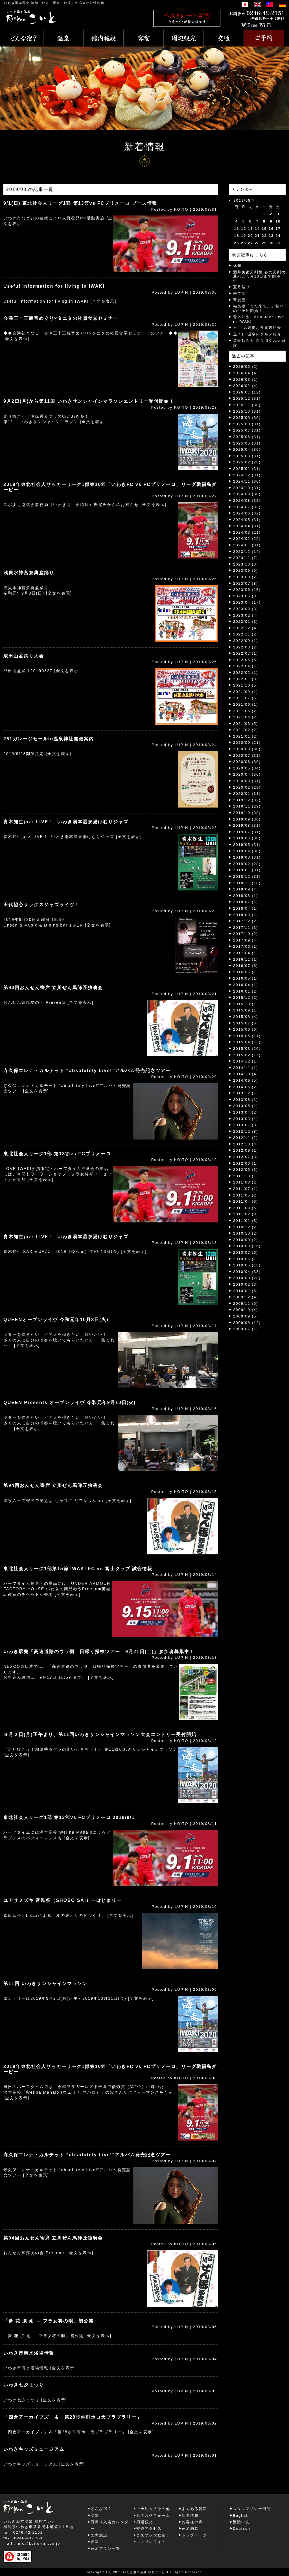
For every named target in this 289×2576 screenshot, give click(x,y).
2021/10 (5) (245, 685)
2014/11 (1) (245, 1068)
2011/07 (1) (245, 1189)
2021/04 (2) (245, 717)
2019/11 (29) (247, 806)
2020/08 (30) (247, 749)
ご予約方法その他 (153, 2509)
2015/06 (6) (245, 1029)
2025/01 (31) (247, 469)
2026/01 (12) (247, 392)
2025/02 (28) (247, 462)
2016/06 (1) (245, 972)
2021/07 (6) (245, 698)
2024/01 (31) (247, 545)
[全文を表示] (104, 301)
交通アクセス (149, 2528)
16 (271, 228)
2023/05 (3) (245, 596)
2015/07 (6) (245, 1023)
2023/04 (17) (247, 602)
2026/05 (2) (245, 366)
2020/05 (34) (247, 768)
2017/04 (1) (245, 953)
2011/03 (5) (245, 1208)
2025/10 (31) (247, 411)
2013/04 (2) (245, 1112)
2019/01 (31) (247, 870)
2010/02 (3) (245, 1284)
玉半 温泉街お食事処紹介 (257, 327)
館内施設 (99, 2535)
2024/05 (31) (247, 520)
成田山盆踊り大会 (23, 656)
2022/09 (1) (245, 641)
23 (271, 236)
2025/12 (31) (247, 398)
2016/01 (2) (245, 991)
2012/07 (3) (245, 1157)
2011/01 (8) (245, 1220)
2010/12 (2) (245, 1227)
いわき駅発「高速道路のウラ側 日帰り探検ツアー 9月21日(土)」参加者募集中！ (98, 1651)
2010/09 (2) (245, 1240)
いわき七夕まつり (23, 2385)
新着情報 (190, 2515)
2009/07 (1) (245, 1329)
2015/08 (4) (245, 1017)
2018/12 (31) (247, 876)
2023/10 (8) (245, 564)
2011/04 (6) (245, 1201)
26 (243, 243)
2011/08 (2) (245, 1182)
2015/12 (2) (245, 997)
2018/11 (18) (247, 883)
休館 (237, 265)
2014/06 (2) (245, 1087)
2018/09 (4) (245, 889)
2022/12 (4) (245, 628)
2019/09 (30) (247, 819)
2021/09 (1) (245, 692)
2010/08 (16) (247, 1246)
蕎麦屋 (239, 300)
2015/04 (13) (247, 1042)
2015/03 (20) (247, 1048)
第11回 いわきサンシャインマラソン (45, 1983)
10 (278, 221)
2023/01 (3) (245, 621)
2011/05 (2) (245, 1195)
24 (278, 236)
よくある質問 (194, 2509)
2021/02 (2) (245, 730)
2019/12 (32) (247, 800)
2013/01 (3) (245, 1125)
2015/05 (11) (247, 1036)
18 (236, 236)
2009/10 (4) (245, 1310)
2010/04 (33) (247, 1272)
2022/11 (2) (245, 634)
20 (250, 236)
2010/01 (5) (245, 1291)
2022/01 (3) (245, 679)
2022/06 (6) (245, 660)
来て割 (239, 293)
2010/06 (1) (245, 1259)
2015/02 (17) (247, 1055)
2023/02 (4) (245, 615)
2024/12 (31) (247, 475)
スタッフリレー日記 (252, 2509)
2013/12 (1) (245, 1093)
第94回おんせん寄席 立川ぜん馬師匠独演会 (53, 987)
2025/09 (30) (247, 417)
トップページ (194, 2535)
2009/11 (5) (245, 1303)
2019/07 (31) (247, 832)
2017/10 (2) (245, 934)
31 (278, 243)
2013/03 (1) (245, 1119)
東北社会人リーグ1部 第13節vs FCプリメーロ (57, 1153)
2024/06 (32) (247, 513)
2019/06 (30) (247, 838)
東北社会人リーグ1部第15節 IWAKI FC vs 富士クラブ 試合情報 (77, 1568)
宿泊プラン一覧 (105, 2548)
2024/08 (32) (247, 500)
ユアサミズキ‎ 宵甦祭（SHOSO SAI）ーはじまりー (62, 1900)
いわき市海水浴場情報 (28, 2353)
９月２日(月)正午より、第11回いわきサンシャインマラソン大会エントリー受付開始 (99, 1734)
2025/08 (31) (247, 424)
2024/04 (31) (247, 526)
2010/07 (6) (245, 1252)
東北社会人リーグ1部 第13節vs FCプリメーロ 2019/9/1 (69, 1817)
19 (243, 236)
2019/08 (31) (247, 825)
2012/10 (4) (245, 1144)
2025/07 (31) (247, 430)
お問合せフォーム (153, 2515)
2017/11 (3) (245, 927)
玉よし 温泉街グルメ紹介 (257, 334)
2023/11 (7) (245, 558)
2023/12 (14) (247, 551)
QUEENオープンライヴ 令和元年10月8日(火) (56, 1319)
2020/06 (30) (247, 762)
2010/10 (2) (245, 1233)
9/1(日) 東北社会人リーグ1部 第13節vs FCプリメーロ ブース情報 (80, 203)
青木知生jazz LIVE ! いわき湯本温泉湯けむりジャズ (65, 821)
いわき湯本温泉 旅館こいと (26, 3)
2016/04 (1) (245, 985)
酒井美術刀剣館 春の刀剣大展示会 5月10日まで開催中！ (259, 276)
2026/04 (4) (245, 373)
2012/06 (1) (245, 1163)
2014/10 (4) (245, 1074)
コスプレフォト (151, 2542)
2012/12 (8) (245, 1131)
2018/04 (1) (245, 908)
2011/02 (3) (245, 1214)
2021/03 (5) (245, 723)
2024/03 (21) (247, 532)
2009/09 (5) (245, 1316)
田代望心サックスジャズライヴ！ (41, 904)
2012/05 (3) (245, 1169)
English (241, 2515)
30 (271, 243)
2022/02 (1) (245, 672)
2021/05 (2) (245, 711)
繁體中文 (241, 2522)
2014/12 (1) (245, 1061)
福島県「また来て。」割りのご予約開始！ (258, 308)
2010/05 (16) (247, 1265)
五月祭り (241, 287)
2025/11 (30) (247, 405)
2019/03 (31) (247, 857)
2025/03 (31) (247, 456)
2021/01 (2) (245, 736)
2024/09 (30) (247, 494)
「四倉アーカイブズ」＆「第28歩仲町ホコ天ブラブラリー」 (72, 2417)
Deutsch (241, 2528)
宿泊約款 (190, 2528)
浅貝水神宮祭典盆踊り (28, 572)
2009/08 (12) (247, 1323)
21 (257, 236)
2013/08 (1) (245, 1099)
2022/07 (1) (245, 653)
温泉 (95, 2515)
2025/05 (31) (247, 443)
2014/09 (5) (245, 1080)
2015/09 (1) (245, 1010)
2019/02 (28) (247, 864)
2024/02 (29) (247, 538)
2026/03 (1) (245, 379)
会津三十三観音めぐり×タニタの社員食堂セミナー (60, 318)
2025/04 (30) (247, 449)
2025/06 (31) (247, 437)
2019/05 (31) (247, 844)
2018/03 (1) (245, 915)
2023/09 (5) (245, 570)
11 (236, 228)
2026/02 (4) (245, 386)
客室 (95, 2542)
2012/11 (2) (245, 1138)
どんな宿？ (101, 2509)
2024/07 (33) (247, 507)
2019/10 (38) (247, 813)
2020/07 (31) (247, 755)
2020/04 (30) (247, 774)
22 (264, 236)
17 (278, 228)
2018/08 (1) (245, 896)
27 (250, 243)
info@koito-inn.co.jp (38, 2543)
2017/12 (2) (245, 921)
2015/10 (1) (245, 1004)
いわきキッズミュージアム (33, 2449)
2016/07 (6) (245, 965)
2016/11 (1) (245, 959)
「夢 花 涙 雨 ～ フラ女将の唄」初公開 (48, 2320)
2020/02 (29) (247, 787)
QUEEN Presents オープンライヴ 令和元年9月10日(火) (69, 1402)
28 (257, 243)
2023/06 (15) (247, 590)
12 (243, 228)
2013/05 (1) (245, 1106)
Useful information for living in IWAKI (54, 286)
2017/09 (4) (245, 940)
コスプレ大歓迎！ (153, 2535)
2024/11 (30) (247, 481)
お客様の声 (192, 2522)
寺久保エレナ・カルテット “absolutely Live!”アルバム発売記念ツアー (87, 1070)
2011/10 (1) (245, 1176)
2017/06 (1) (245, 946)
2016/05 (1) (245, 978)
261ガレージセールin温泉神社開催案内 (48, 738)
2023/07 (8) (245, 583)
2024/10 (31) (247, 488)
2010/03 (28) (247, 1278)
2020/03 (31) (247, 781)
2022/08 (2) (245, 647)
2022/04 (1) (245, 666)
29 (264, 243)
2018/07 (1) (245, 902)
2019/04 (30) (247, 851)
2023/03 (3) (245, 609)
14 (257, 228)
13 (250, 228)
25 (236, 243)
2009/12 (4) (245, 1297)
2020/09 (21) (247, 742)
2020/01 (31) (247, 793)
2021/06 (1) (245, 704)
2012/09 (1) (245, 1150)
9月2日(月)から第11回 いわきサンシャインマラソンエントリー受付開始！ (88, 401)
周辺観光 (144, 2522)
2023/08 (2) (245, 577)
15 (264, 228)
